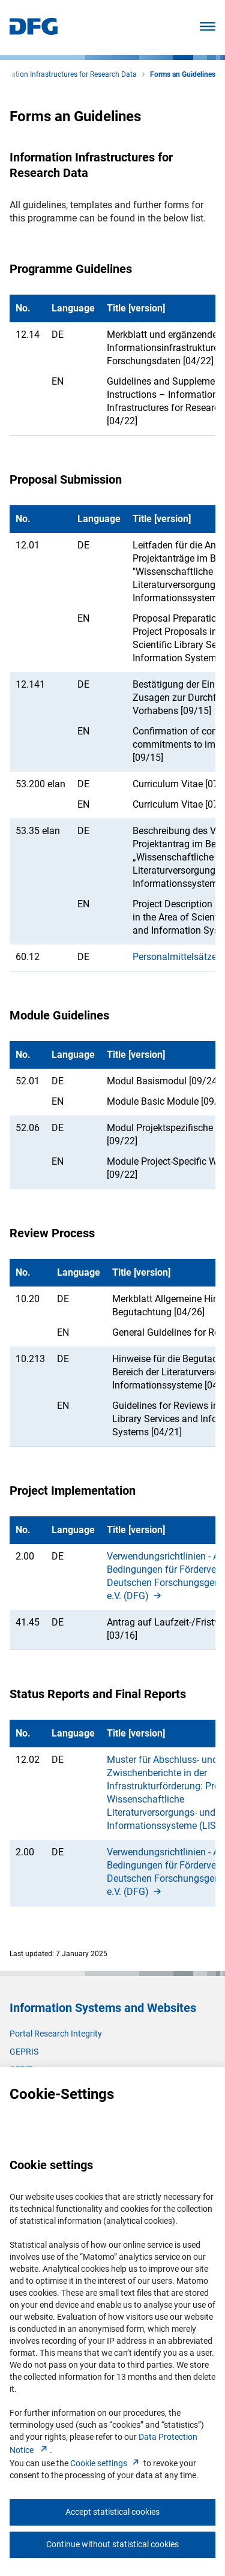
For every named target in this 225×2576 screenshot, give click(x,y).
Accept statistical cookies (112, 2512)
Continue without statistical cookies (112, 2544)
